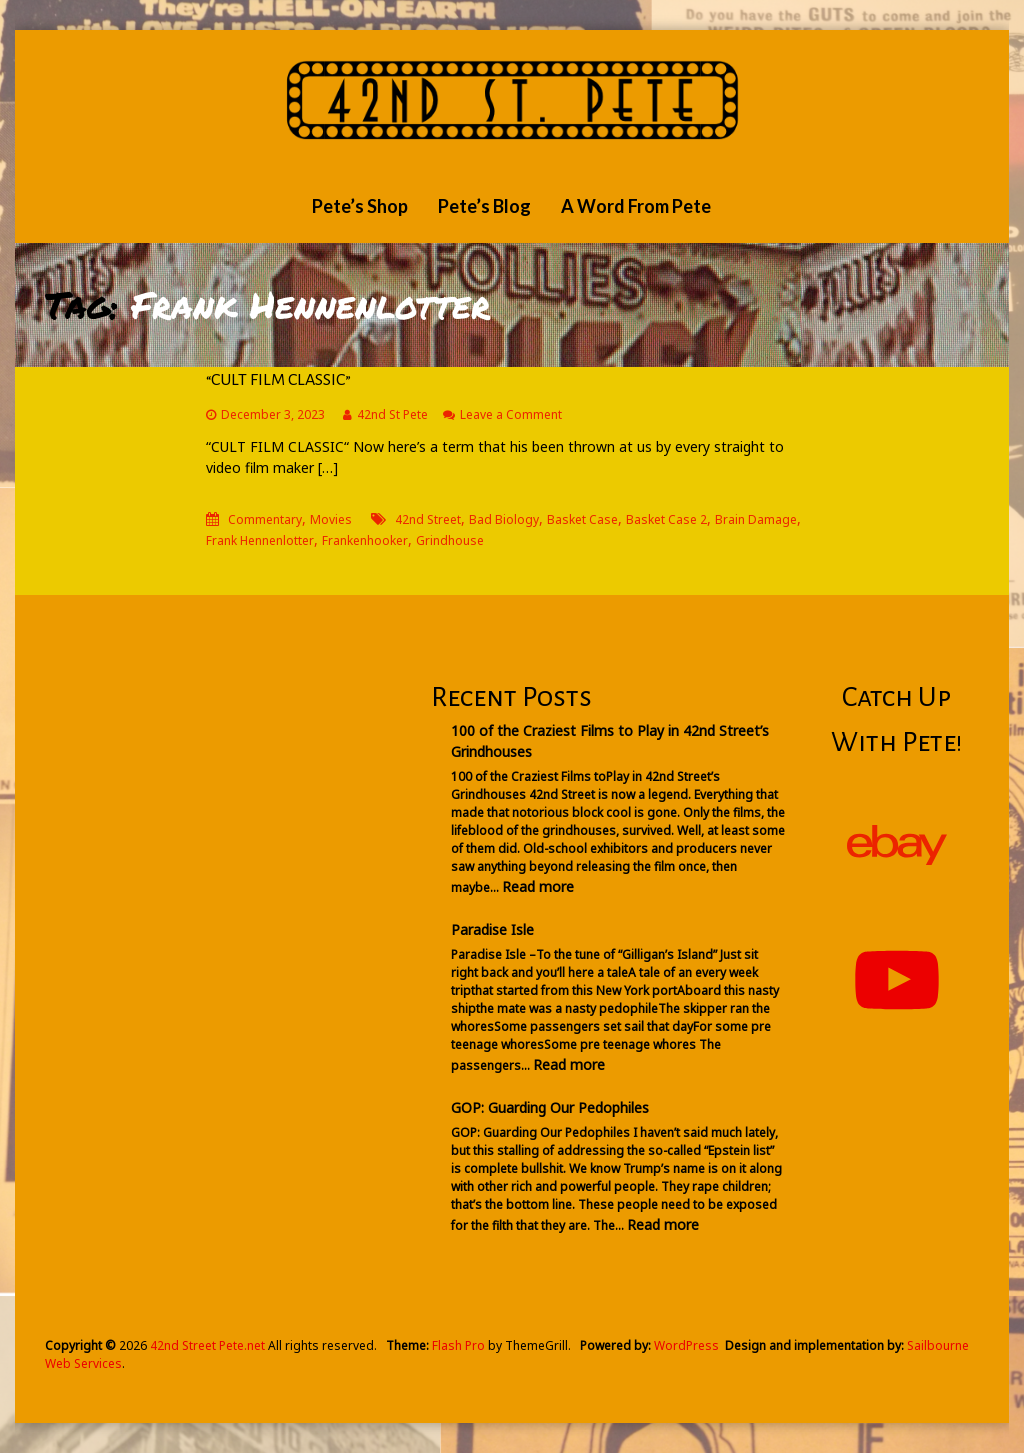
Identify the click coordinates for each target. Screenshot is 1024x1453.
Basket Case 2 (666, 519)
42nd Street (428, 519)
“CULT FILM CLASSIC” (278, 380)
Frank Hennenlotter (260, 540)
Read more (538, 886)
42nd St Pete (392, 414)
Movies (331, 519)
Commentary (265, 519)
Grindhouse (450, 540)
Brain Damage (756, 519)
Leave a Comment (511, 414)
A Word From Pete (636, 206)
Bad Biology (504, 519)
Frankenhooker (365, 540)
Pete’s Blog (484, 206)
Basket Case (582, 519)
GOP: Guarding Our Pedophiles (550, 1107)
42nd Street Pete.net (207, 1345)
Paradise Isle (492, 929)
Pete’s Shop (360, 206)
